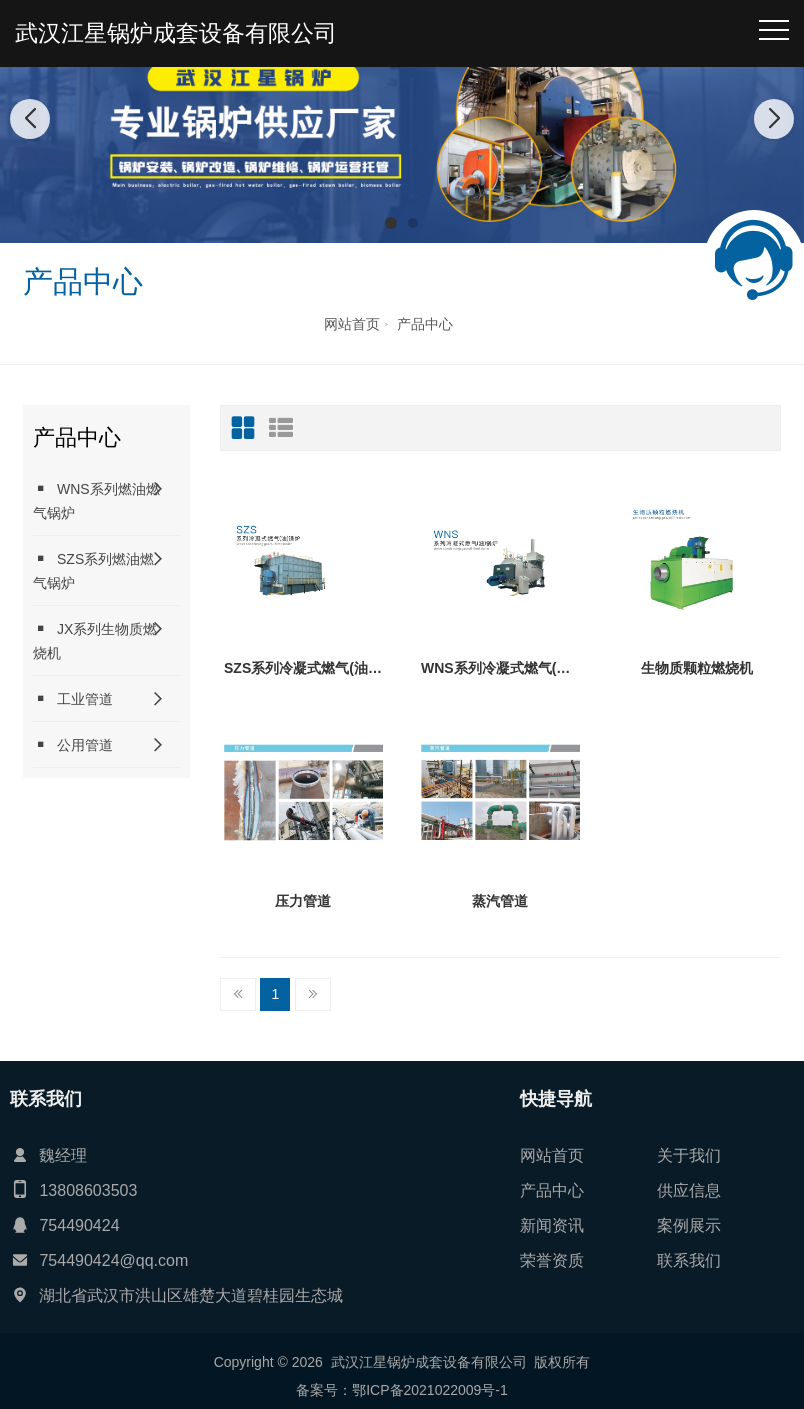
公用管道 (73, 744)
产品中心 (425, 324)
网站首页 (352, 324)
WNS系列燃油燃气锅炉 (96, 500)
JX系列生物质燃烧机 (95, 640)
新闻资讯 (552, 1225)
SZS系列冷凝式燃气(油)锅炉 (303, 668)
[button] (391, 223)
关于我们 (689, 1155)
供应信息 (689, 1190)
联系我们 (689, 1260)
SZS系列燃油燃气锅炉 (93, 570)
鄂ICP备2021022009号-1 (430, 1390)
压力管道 (303, 901)
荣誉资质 (552, 1260)
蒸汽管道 (500, 901)
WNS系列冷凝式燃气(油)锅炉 (500, 668)
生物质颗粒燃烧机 (697, 668)
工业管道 (73, 698)
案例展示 (689, 1225)
